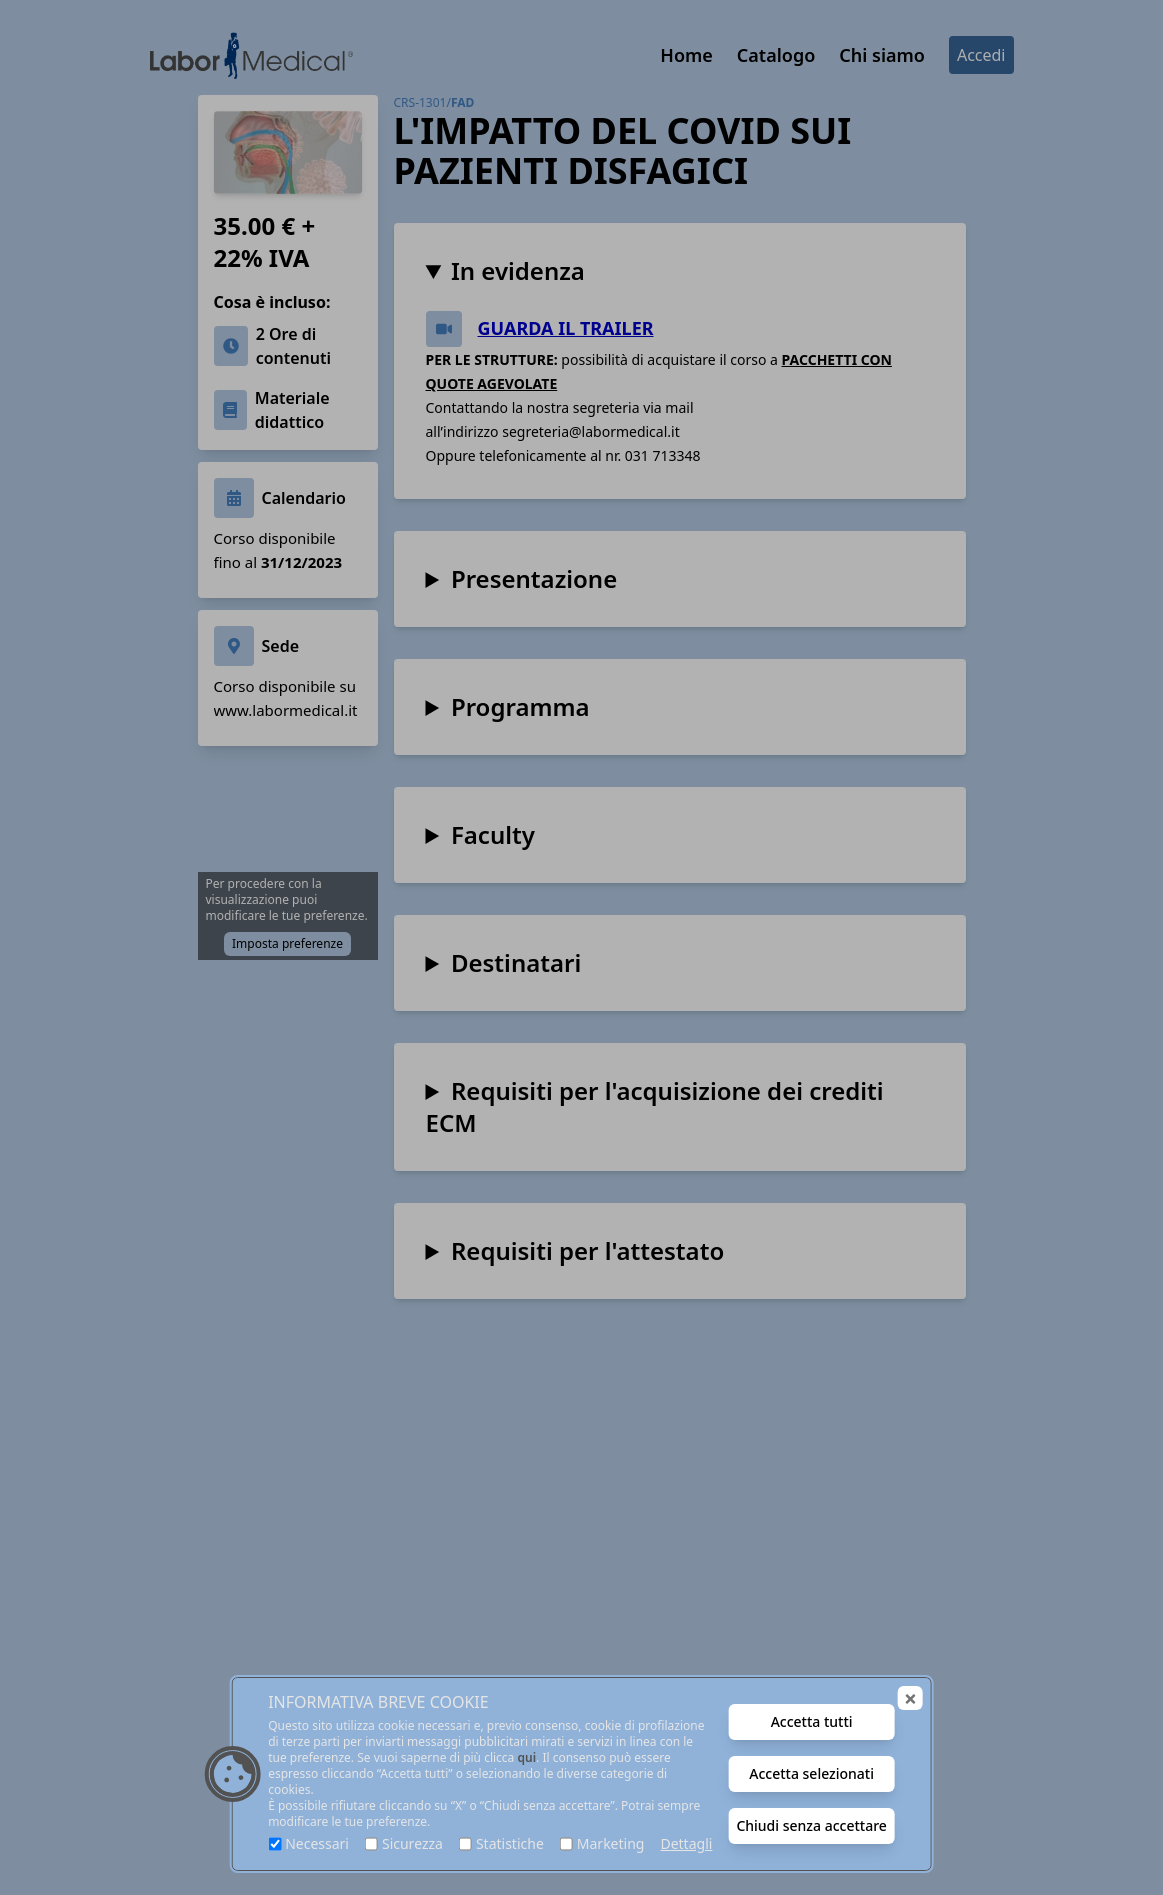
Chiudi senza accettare (811, 1825)
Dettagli (686, 1843)
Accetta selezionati (811, 1773)
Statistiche (510, 1843)
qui (526, 1757)
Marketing (611, 1843)
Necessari (317, 1843)
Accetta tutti (812, 1721)
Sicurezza (412, 1843)
